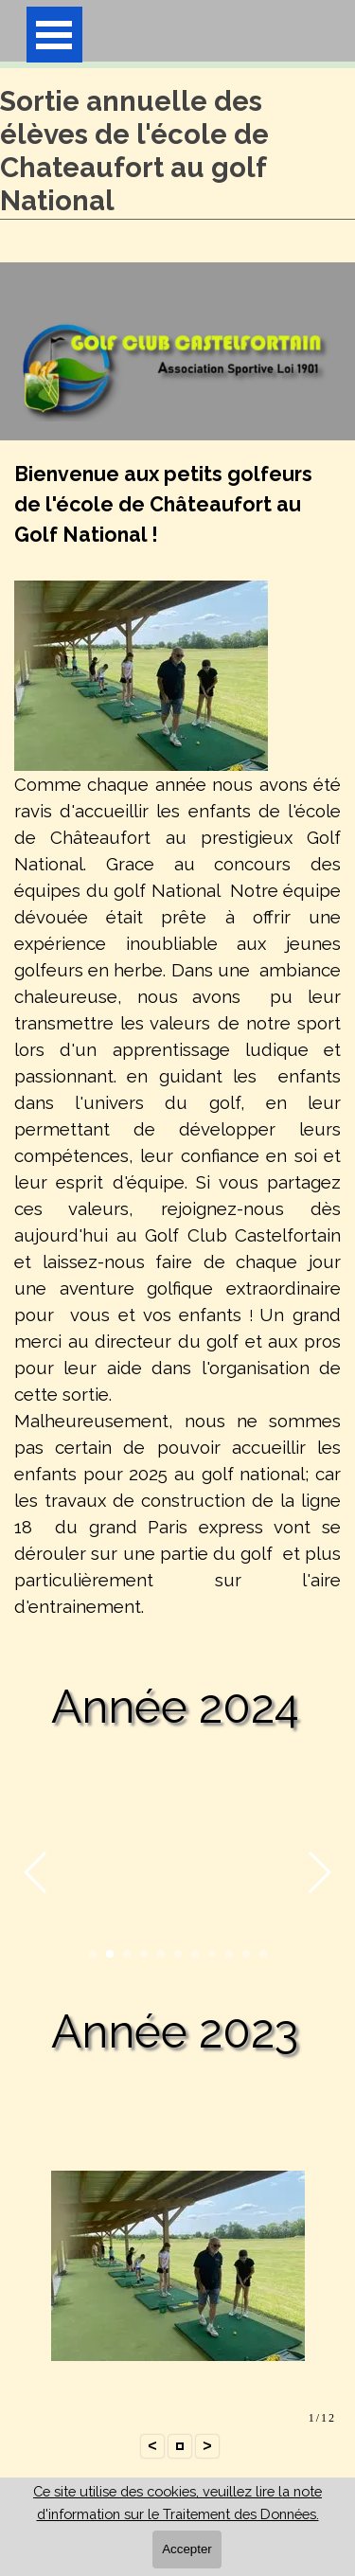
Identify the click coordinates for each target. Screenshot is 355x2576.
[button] (36, 1871)
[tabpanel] (177, 1050)
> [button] (207, 2446)
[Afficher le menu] (54, 35)
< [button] (152, 2446)
